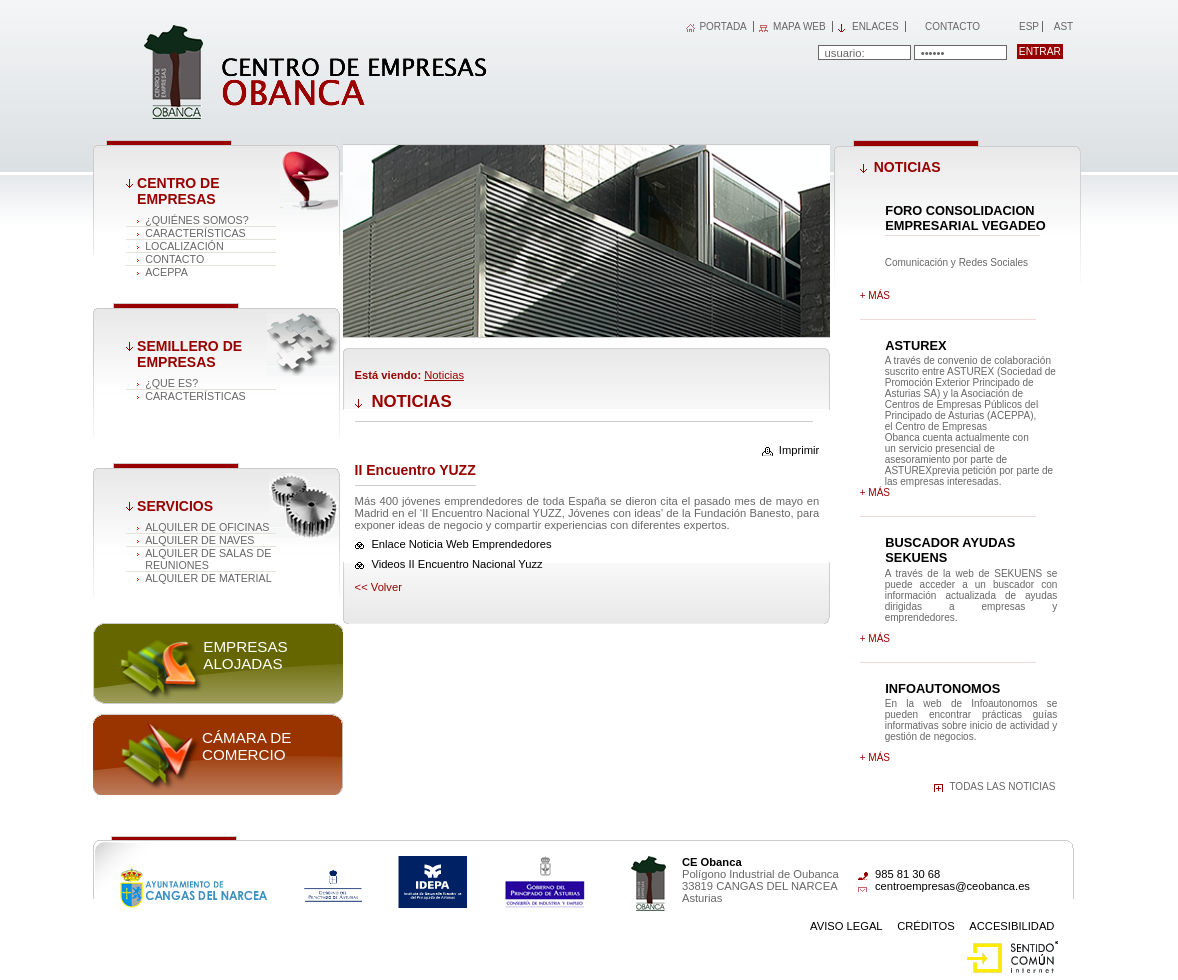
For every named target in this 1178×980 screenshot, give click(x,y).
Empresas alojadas (245, 655)
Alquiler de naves (199, 540)
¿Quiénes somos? (196, 220)
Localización (184, 246)
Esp (1027, 26)
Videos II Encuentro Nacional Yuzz (456, 564)
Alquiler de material (208, 578)
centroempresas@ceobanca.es (952, 886)
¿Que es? (171, 383)
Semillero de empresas (189, 354)
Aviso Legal (846, 926)
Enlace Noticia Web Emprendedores (461, 544)
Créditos (926, 926)
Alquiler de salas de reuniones (208, 559)
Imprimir (799, 450)
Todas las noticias (1002, 786)
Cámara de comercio (246, 746)
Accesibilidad (1011, 926)
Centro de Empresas (178, 191)
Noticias (444, 375)
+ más (875, 295)
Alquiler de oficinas (207, 527)
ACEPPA (166, 272)
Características (195, 233)
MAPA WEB (799, 26)
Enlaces (875, 26)
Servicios (175, 506)
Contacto (952, 26)
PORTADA (722, 26)
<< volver (378, 587)
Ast (1063, 26)
